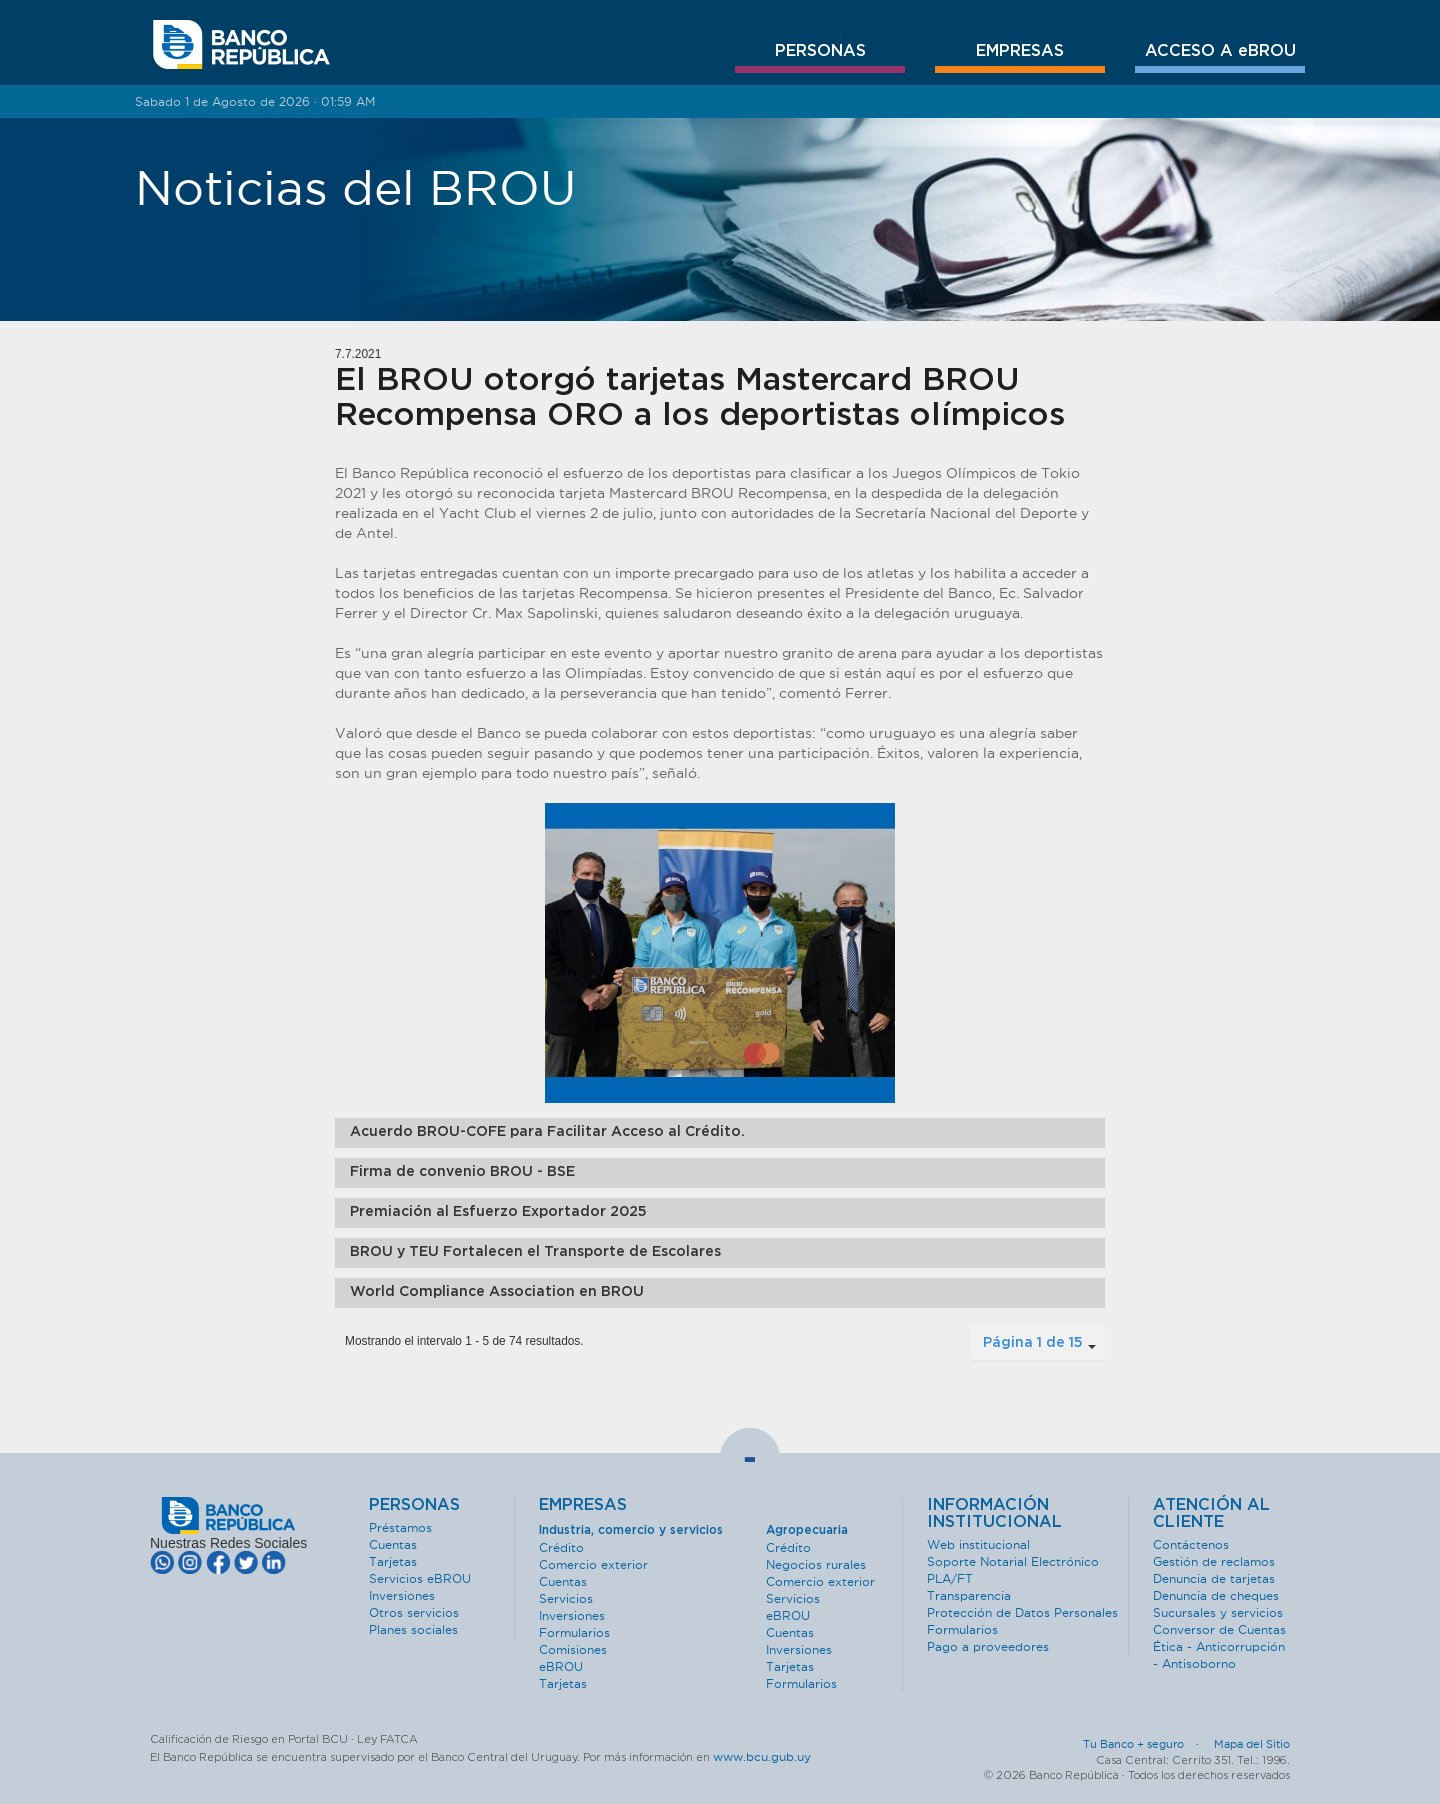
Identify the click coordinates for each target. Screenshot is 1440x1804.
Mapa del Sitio (1252, 1744)
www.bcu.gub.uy (762, 1756)
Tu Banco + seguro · (1147, 1744)
